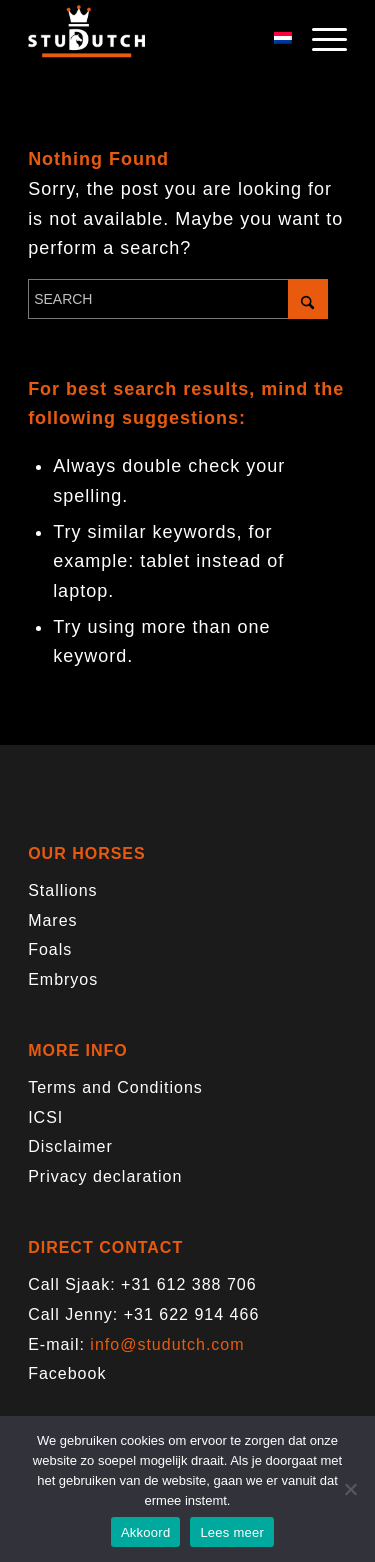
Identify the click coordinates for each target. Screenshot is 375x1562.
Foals (50, 949)
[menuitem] (319, 40)
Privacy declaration (105, 1176)
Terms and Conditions (115, 1087)
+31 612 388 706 (189, 1284)
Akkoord (145, 1532)
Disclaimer (70, 1146)
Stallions (62, 890)
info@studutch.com (167, 1344)
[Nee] (350, 1489)
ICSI (45, 1117)
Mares (52, 920)
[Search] (178, 299)
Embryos (63, 979)
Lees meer (232, 1532)
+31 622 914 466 (192, 1314)
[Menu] (319, 40)
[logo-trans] (155, 40)
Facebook (67, 1373)
